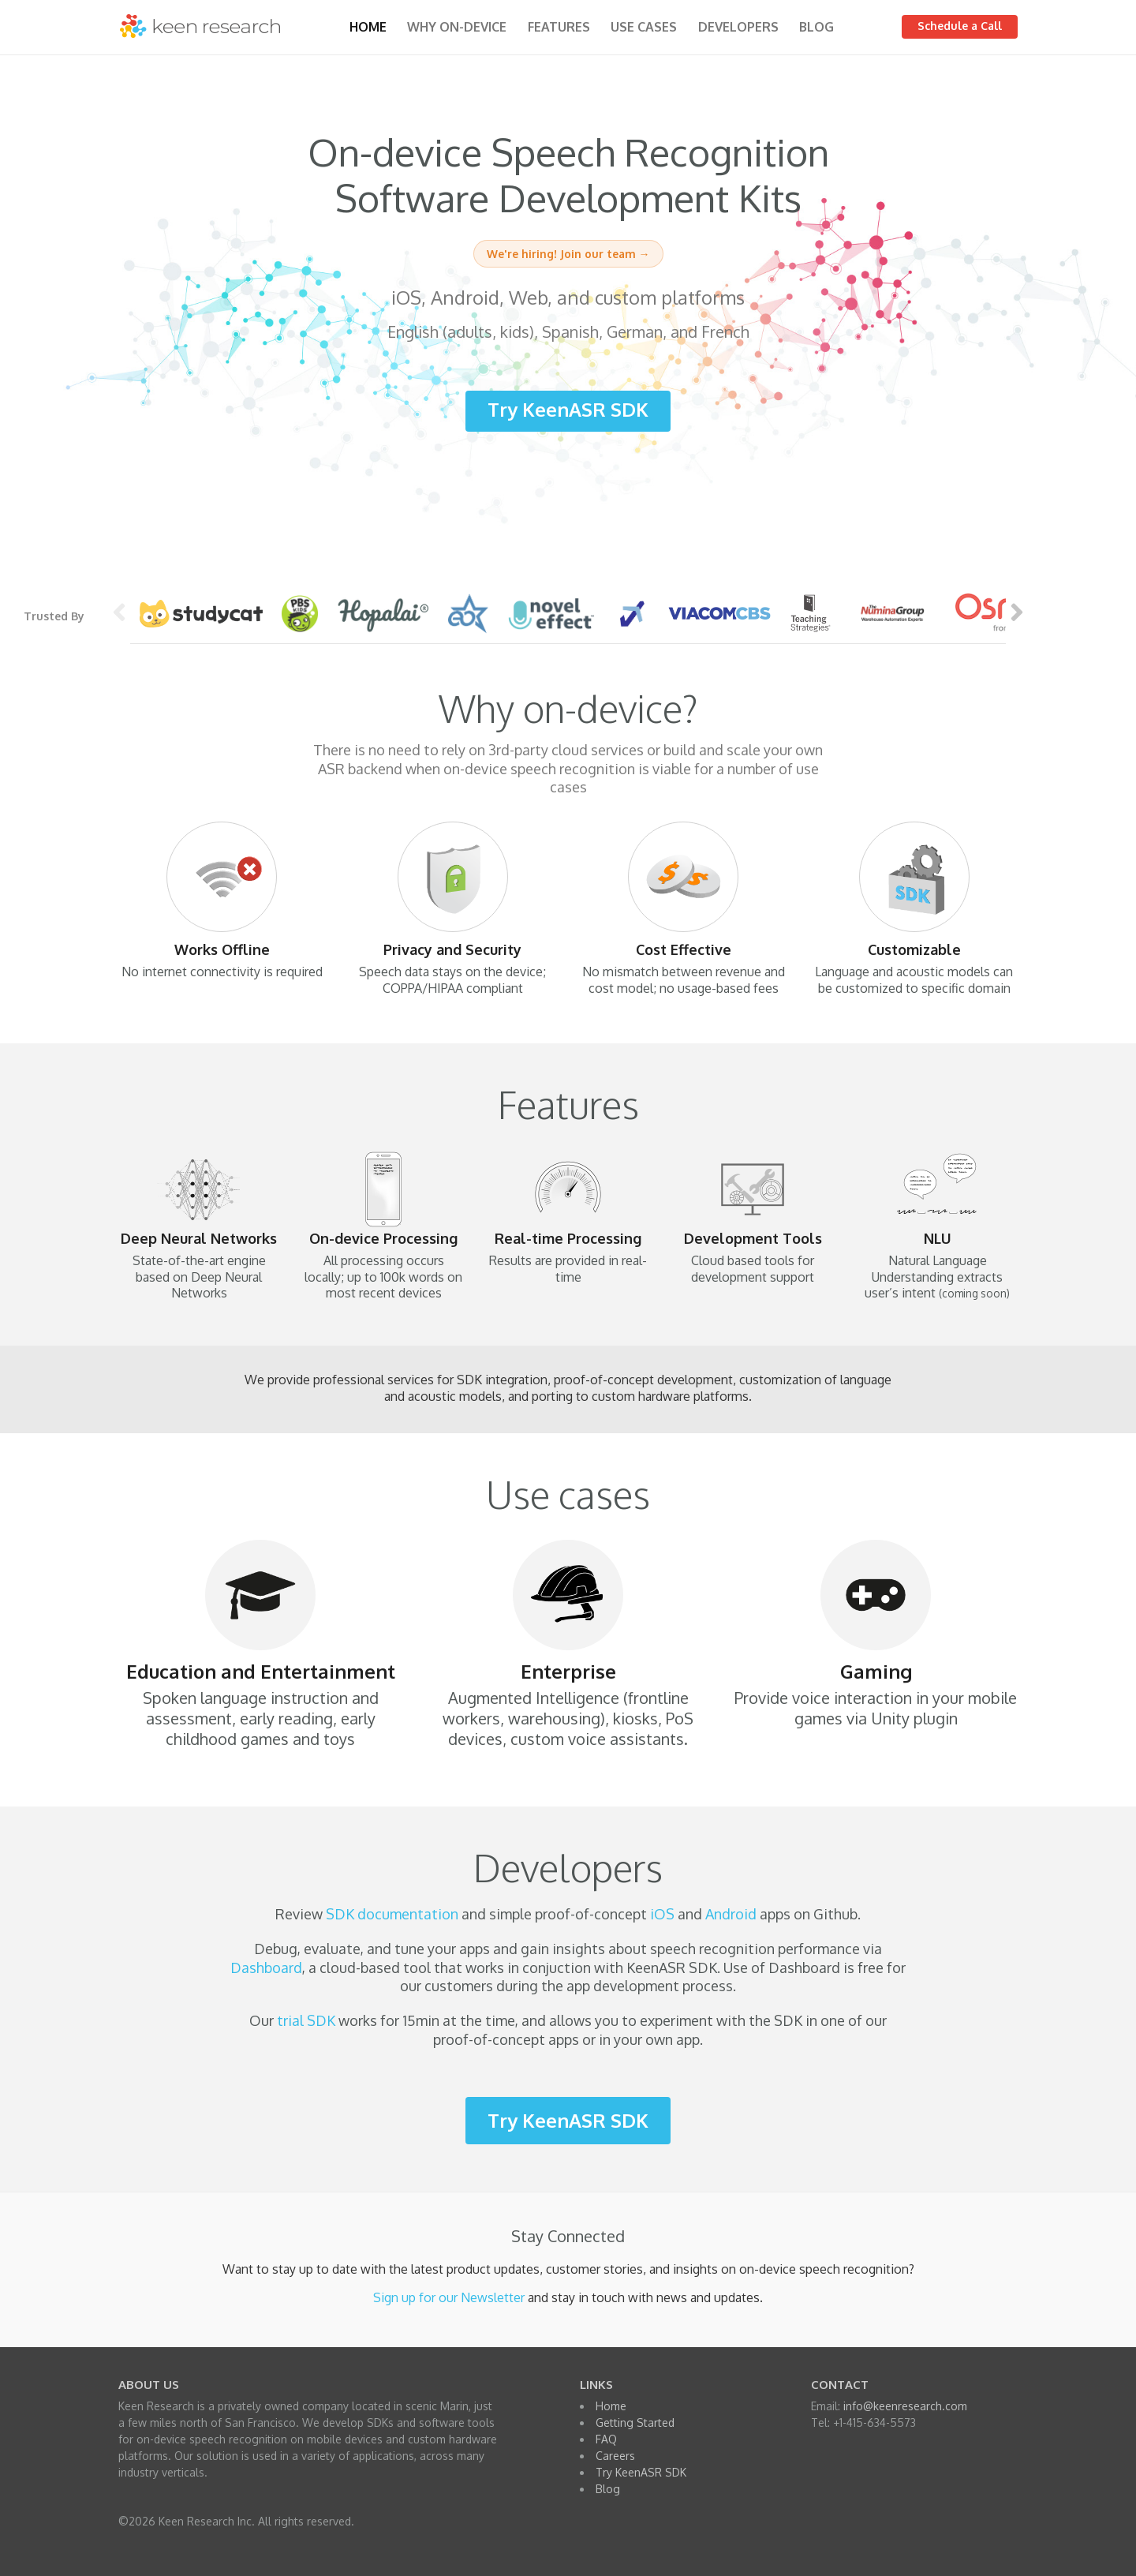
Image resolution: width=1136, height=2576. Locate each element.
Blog (816, 27)
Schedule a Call (959, 25)
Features (559, 27)
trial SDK (306, 2020)
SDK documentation (392, 1914)
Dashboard (266, 1967)
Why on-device (456, 27)
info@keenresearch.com (905, 2406)
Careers (615, 2455)
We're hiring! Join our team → (568, 253)
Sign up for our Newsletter (449, 2297)
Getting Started (635, 2422)
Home (368, 27)
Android (731, 1914)
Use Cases (644, 27)
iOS (662, 1914)
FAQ (606, 2439)
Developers (738, 27)
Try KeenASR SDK (568, 409)
